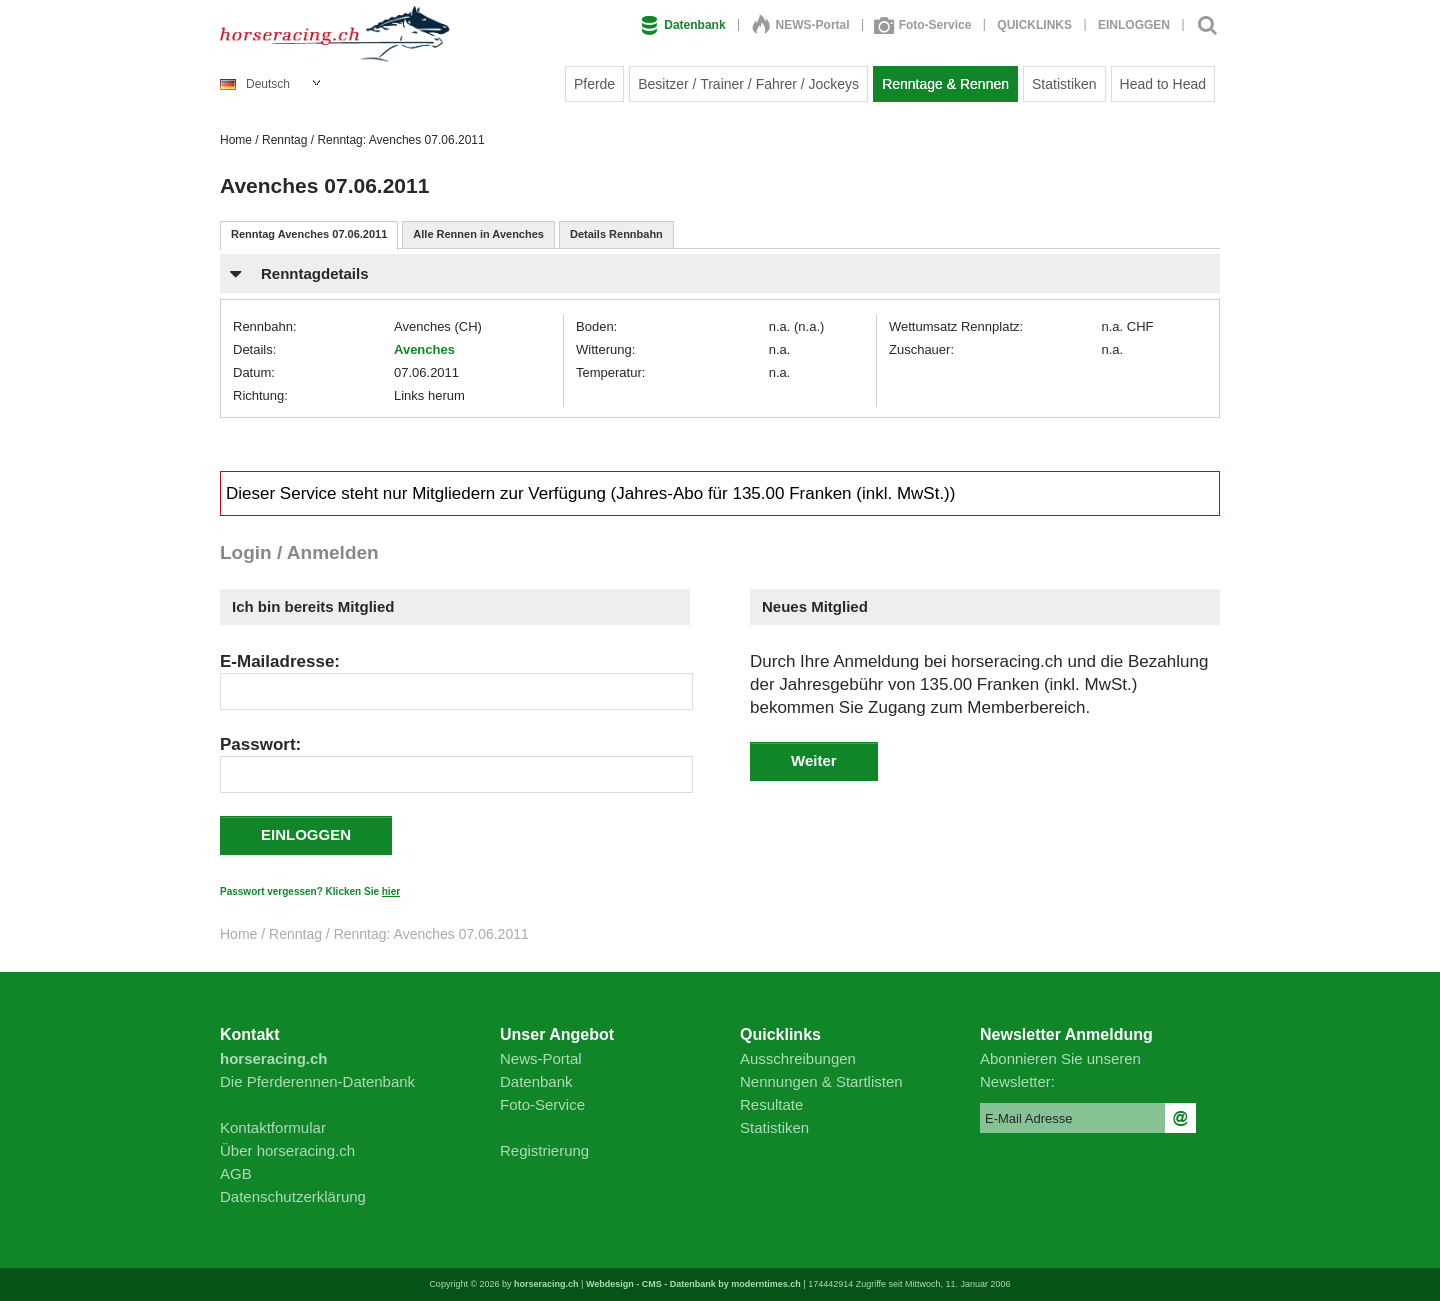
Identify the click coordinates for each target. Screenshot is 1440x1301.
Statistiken (1064, 84)
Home (236, 140)
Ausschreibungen (798, 1058)
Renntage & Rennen (945, 84)
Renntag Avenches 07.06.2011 (309, 234)
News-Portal (541, 1058)
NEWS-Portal (801, 25)
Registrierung (544, 1150)
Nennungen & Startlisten (821, 1081)
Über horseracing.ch (287, 1150)
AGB (236, 1173)
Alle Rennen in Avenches (478, 234)
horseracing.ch (546, 1284)
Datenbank (683, 25)
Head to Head (1163, 84)
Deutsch (255, 84)
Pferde (594, 84)
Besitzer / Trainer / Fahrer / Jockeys (748, 84)
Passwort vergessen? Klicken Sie (310, 891)
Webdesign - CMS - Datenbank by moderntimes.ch (693, 1284)
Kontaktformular (273, 1127)
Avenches (424, 349)
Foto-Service (924, 25)
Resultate (771, 1104)
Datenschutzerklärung (293, 1196)
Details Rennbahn (616, 234)
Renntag (284, 140)
